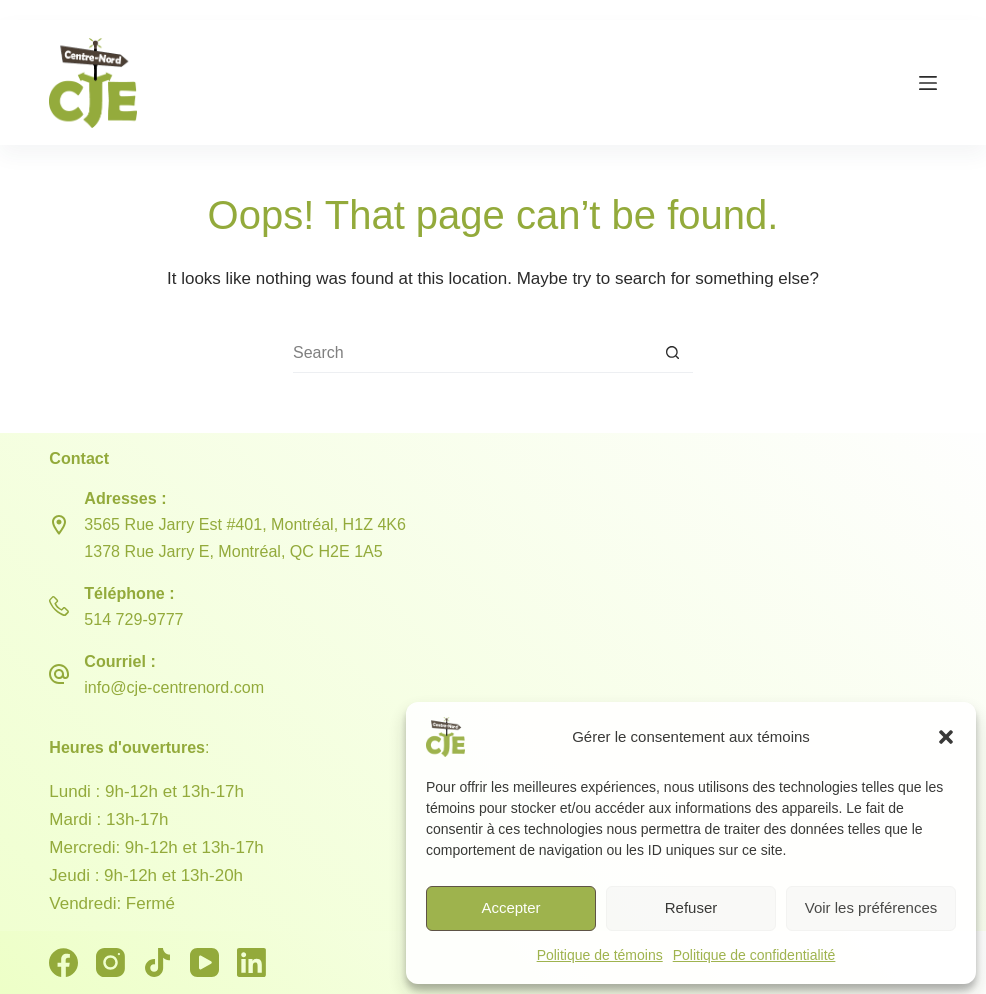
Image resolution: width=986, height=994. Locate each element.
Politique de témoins (600, 955)
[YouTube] (204, 962)
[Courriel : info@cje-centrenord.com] (59, 674)
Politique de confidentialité (754, 955)
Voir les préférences (871, 907)
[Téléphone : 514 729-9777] (59, 606)
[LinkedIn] (251, 962)
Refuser (691, 907)
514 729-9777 (133, 619)
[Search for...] (473, 353)
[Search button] (673, 353)
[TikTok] (157, 962)
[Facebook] (63, 962)
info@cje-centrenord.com (174, 687)
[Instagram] (110, 962)
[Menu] (928, 83)
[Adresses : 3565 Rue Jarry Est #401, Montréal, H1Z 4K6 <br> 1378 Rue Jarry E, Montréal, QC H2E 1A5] (59, 525)
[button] (946, 737)
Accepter (510, 907)
